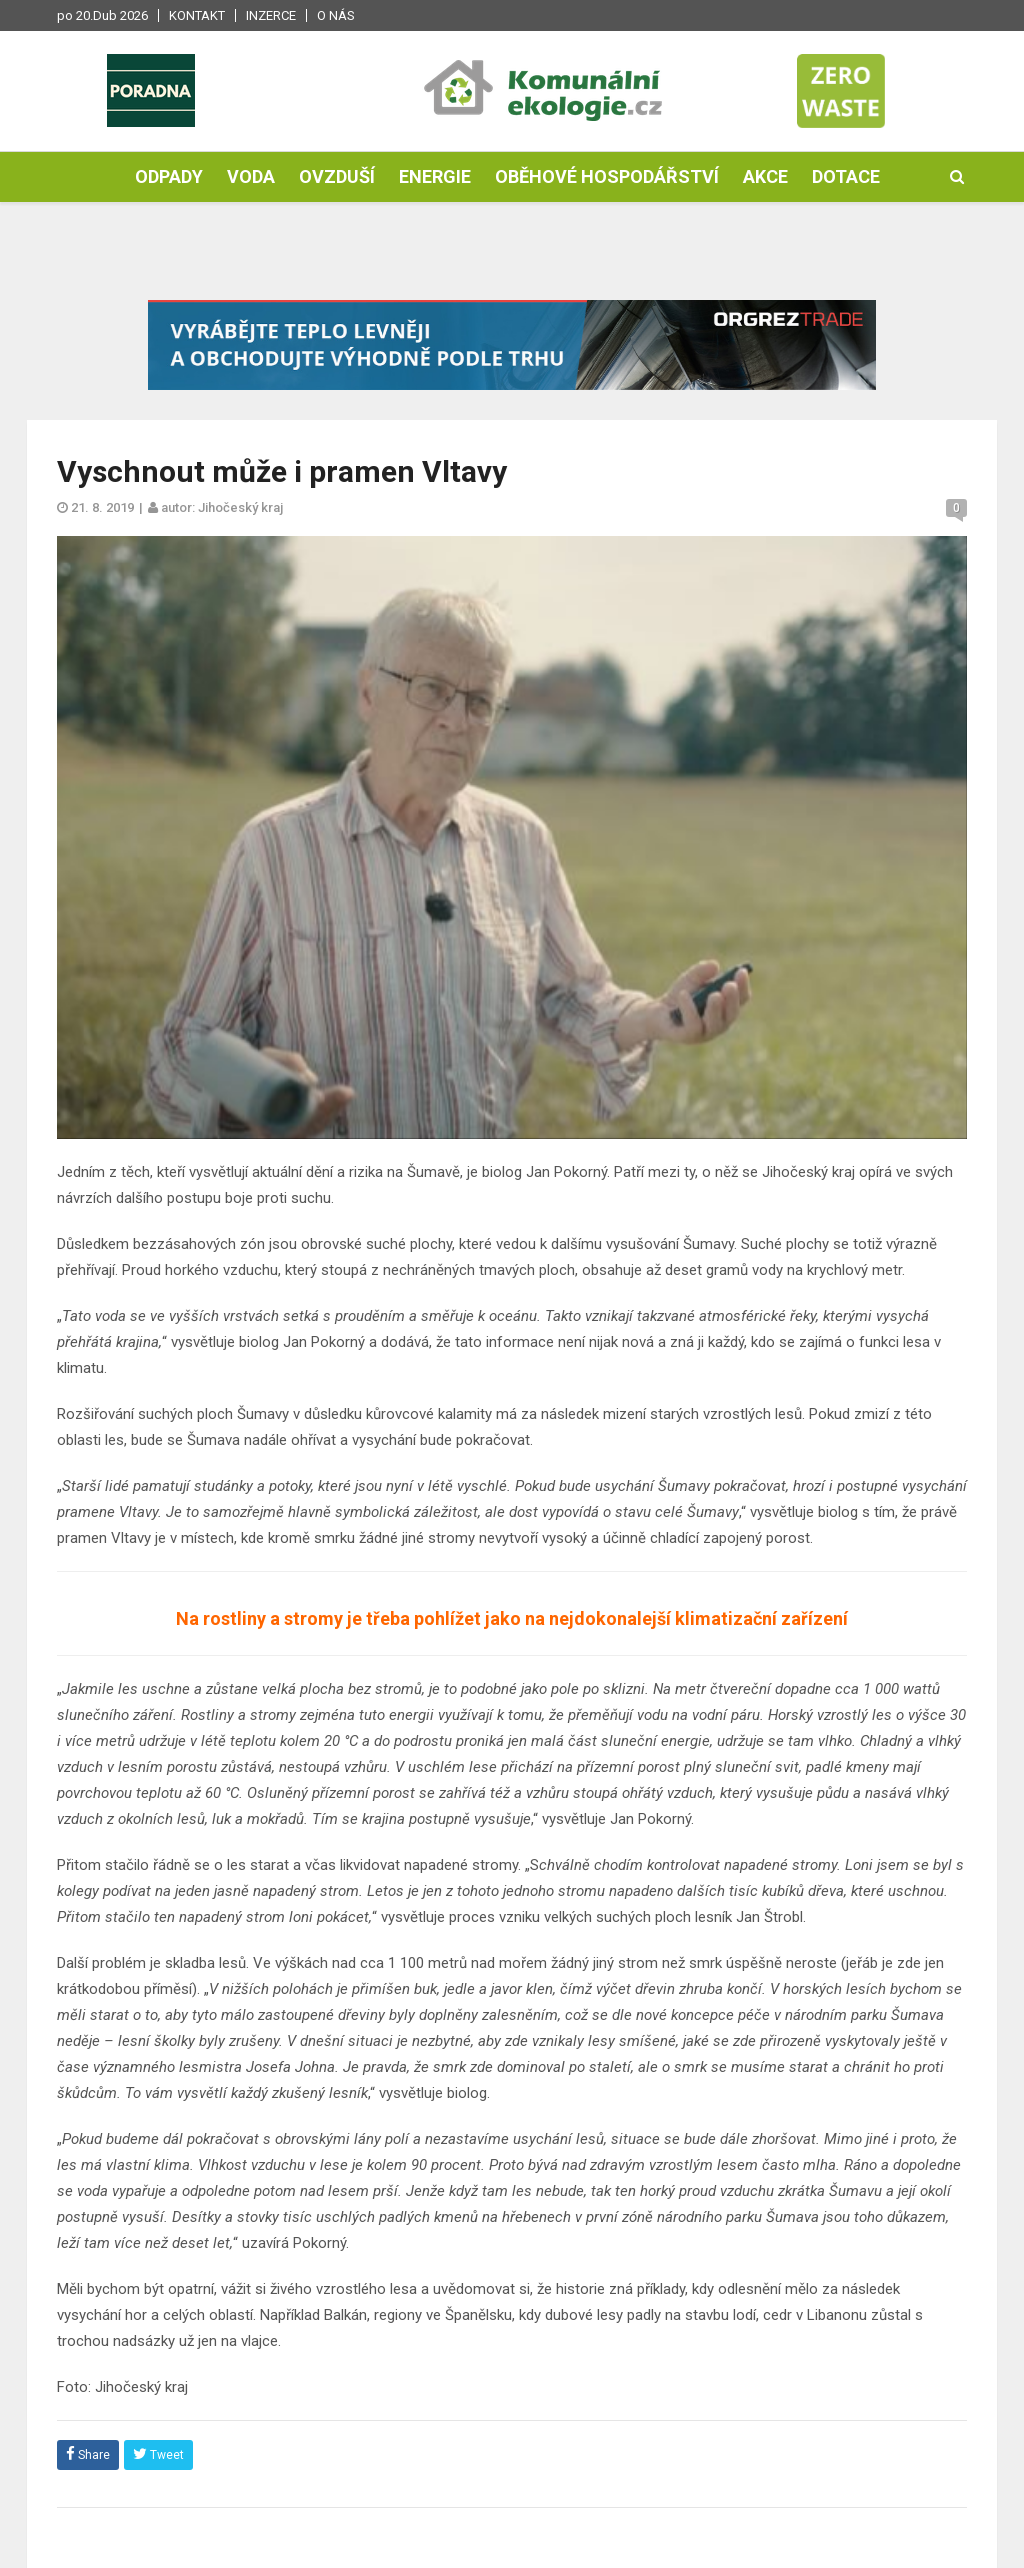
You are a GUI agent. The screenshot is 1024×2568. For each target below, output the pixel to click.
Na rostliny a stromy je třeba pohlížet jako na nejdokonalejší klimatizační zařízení (512, 1618)
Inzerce (271, 15)
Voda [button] (251, 176)
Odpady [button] (169, 176)
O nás (336, 15)
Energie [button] (435, 176)
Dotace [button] (846, 176)
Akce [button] (765, 176)
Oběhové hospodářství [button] (607, 176)
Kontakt (197, 15)
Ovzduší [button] (337, 176)
